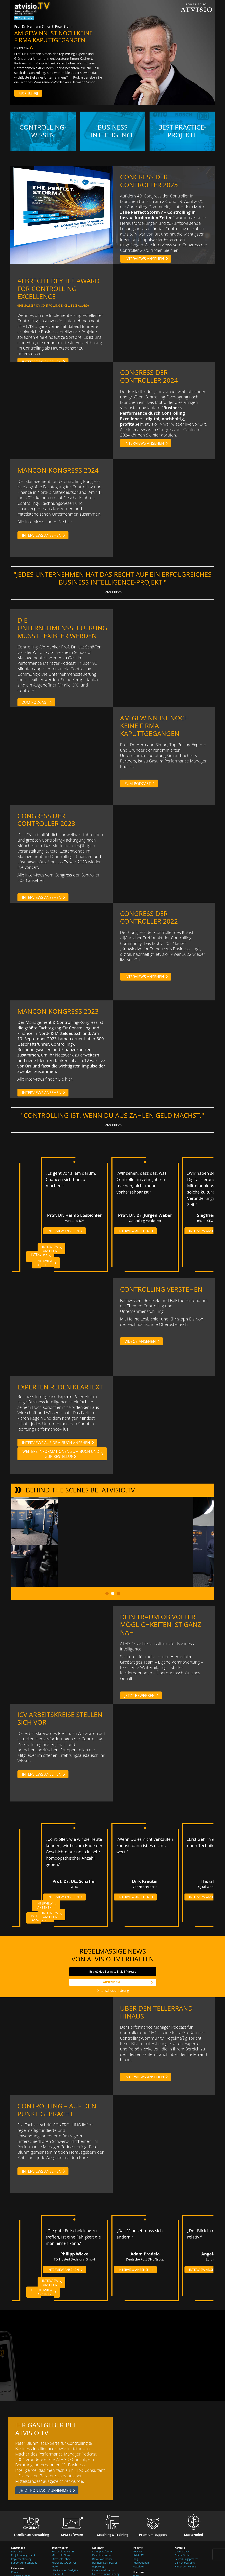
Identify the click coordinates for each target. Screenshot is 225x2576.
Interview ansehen (44, 1281)
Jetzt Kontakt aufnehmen (45, 2557)
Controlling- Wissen (43, 131)
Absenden (111, 2025)
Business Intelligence (112, 131)
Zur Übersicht (26, 18)
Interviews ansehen (144, 258)
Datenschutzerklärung (112, 2033)
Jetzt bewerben (140, 1711)
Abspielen (29, 93)
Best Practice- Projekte (182, 131)
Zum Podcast (35, 702)
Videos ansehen (140, 1357)
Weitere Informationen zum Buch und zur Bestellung (60, 1470)
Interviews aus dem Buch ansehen (56, 1458)
